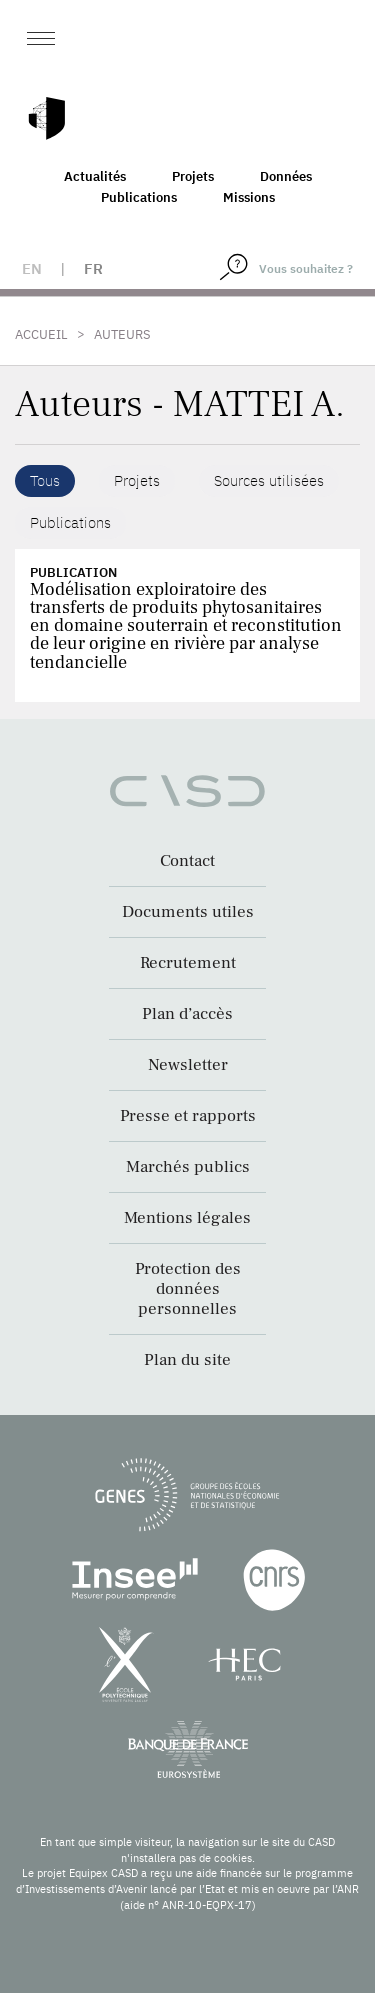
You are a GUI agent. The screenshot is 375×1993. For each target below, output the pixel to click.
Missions (249, 197)
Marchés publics (188, 1167)
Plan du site (187, 1360)
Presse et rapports (188, 1116)
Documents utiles (188, 912)
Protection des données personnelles (188, 1289)
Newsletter (188, 1065)
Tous (45, 480)
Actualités (95, 176)
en (32, 268)
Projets (193, 176)
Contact (187, 861)
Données (286, 176)
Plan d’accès (187, 1014)
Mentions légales (187, 1218)
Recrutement (188, 963)
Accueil (41, 334)
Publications (139, 197)
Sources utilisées (269, 480)
